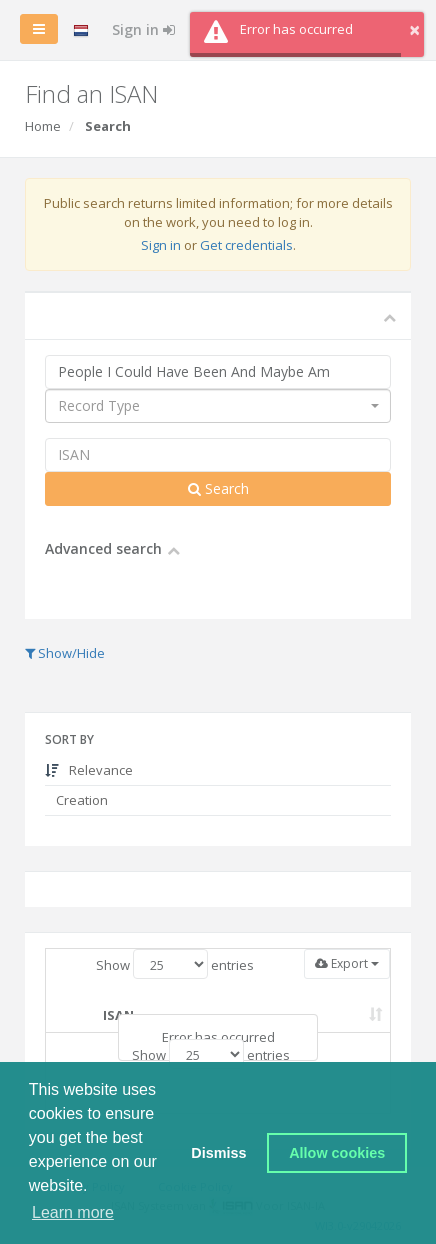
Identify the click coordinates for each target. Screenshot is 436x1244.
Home (43, 126)
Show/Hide (65, 653)
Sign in (143, 29)
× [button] (414, 29)
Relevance (89, 770)
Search (218, 488)
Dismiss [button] (218, 1153)
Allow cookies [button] (337, 1153)
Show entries (175, 964)
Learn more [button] (73, 1212)
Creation (80, 800)
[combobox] (218, 406)
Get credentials (246, 245)
